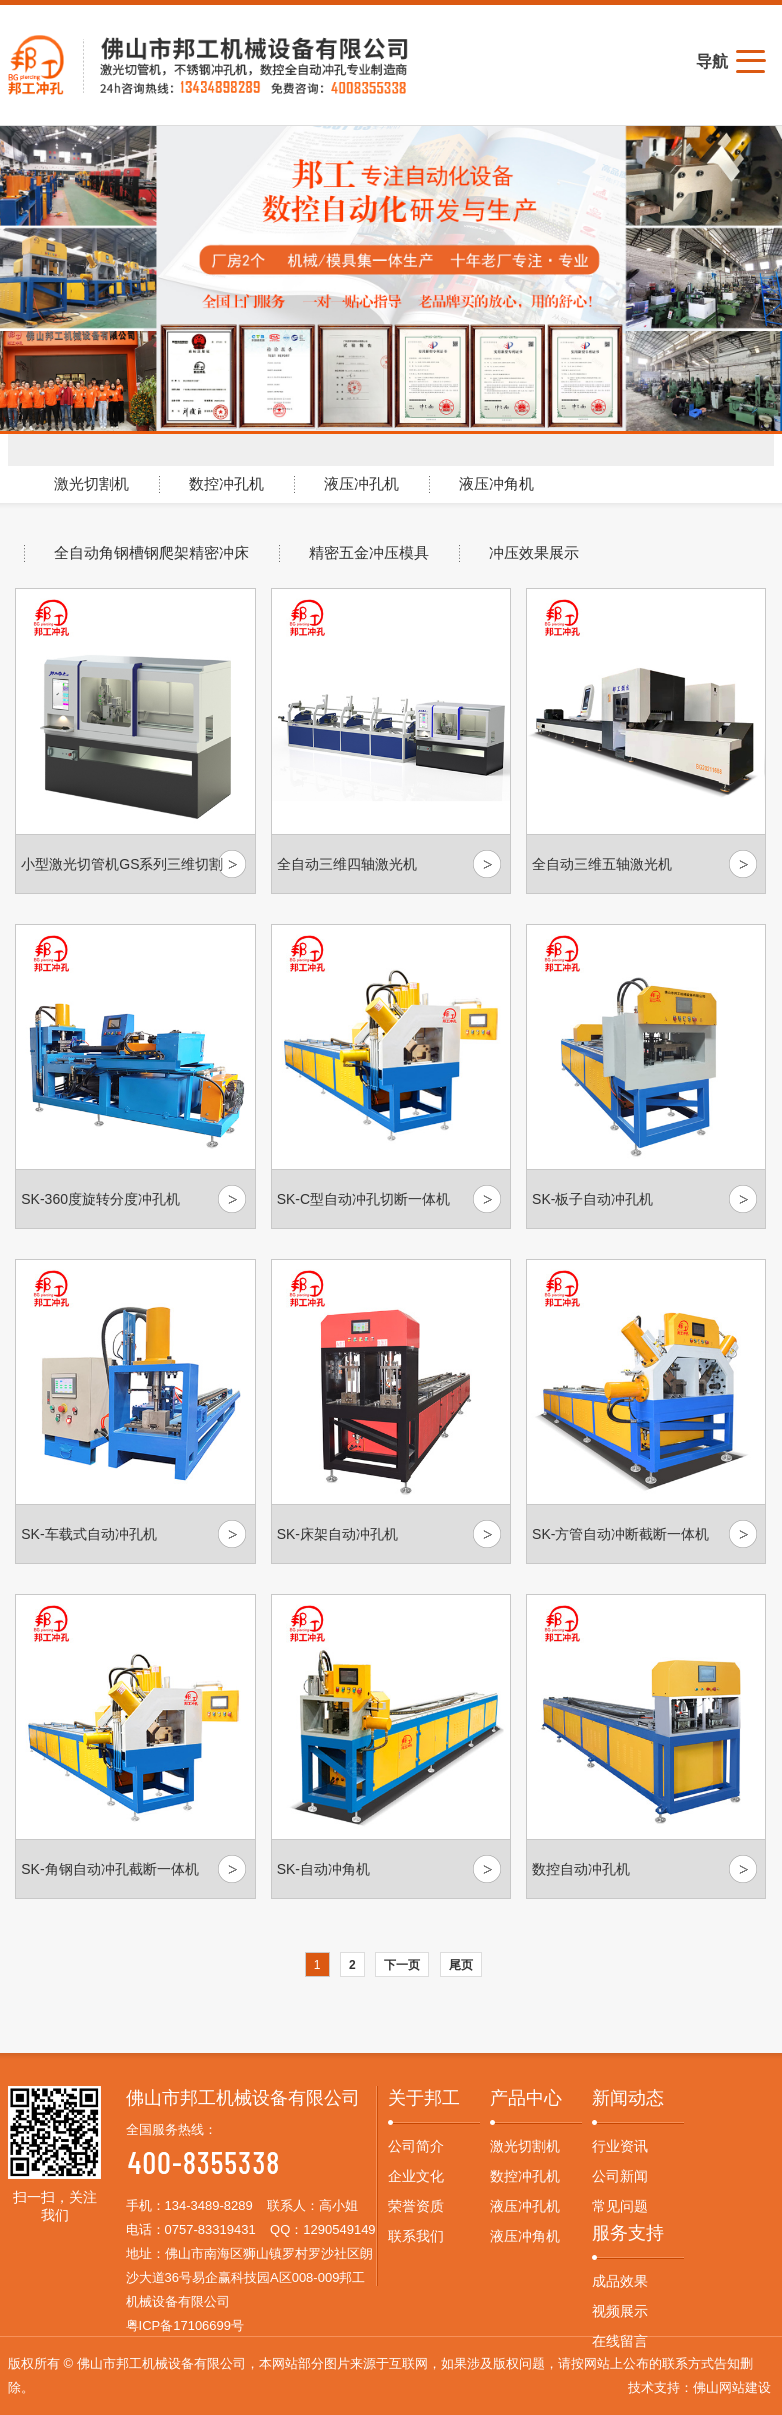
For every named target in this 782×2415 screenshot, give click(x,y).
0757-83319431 (210, 2229)
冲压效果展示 (534, 553)
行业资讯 (620, 2146)
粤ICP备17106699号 (185, 2325)
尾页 (461, 1965)
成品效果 (620, 2281)
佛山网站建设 (732, 2387)
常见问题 (620, 2206)
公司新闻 (620, 2176)
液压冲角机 (496, 484)
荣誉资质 (416, 2206)
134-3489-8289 (209, 2205)
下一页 (402, 1965)
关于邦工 (424, 2098)
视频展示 (620, 2311)
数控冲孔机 (226, 484)
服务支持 (628, 2233)
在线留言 (620, 2341)
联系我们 (416, 2236)
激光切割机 (91, 484)
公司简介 (416, 2146)
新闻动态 (628, 2098)
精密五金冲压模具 (369, 553)
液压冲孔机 (361, 484)
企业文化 (416, 2176)
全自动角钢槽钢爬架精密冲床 (151, 553)
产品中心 (526, 2098)
